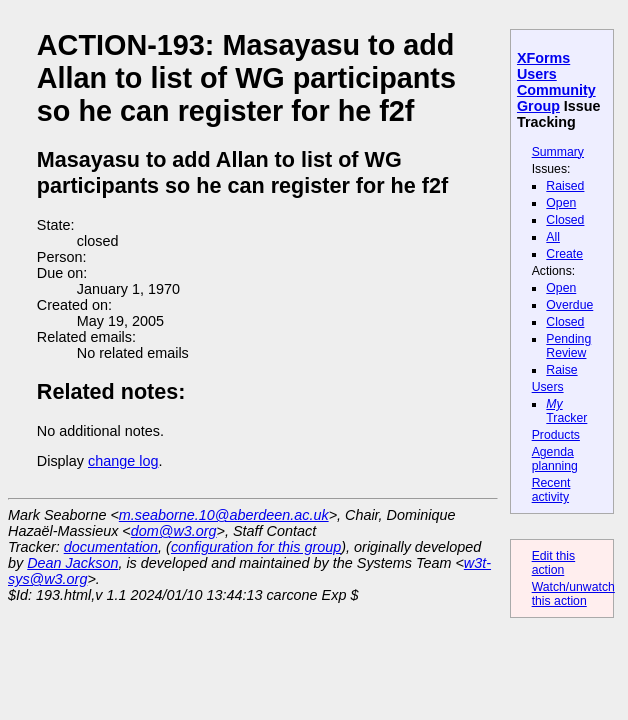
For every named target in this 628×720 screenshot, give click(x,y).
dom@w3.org (174, 531)
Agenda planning (555, 459)
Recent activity (551, 490)
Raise (561, 370)
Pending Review (568, 346)
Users (548, 387)
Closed (565, 220)
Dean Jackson (72, 563)
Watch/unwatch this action (573, 594)
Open (561, 203)
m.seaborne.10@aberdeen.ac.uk (224, 515)
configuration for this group (256, 547)
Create (564, 254)
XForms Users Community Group (556, 82)
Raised (565, 186)
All (553, 237)
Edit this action (554, 563)
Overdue (569, 305)
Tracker (566, 411)
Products (556, 435)
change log (123, 461)
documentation (111, 547)
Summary (558, 152)
